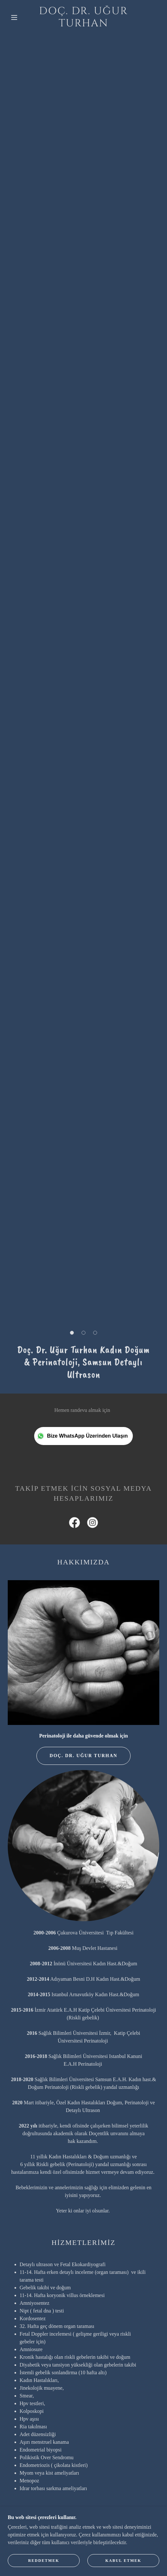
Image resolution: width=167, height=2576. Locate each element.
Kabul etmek (123, 2560)
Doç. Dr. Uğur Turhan (83, 1755)
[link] (83, 17)
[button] (15, 17)
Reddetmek (43, 2560)
